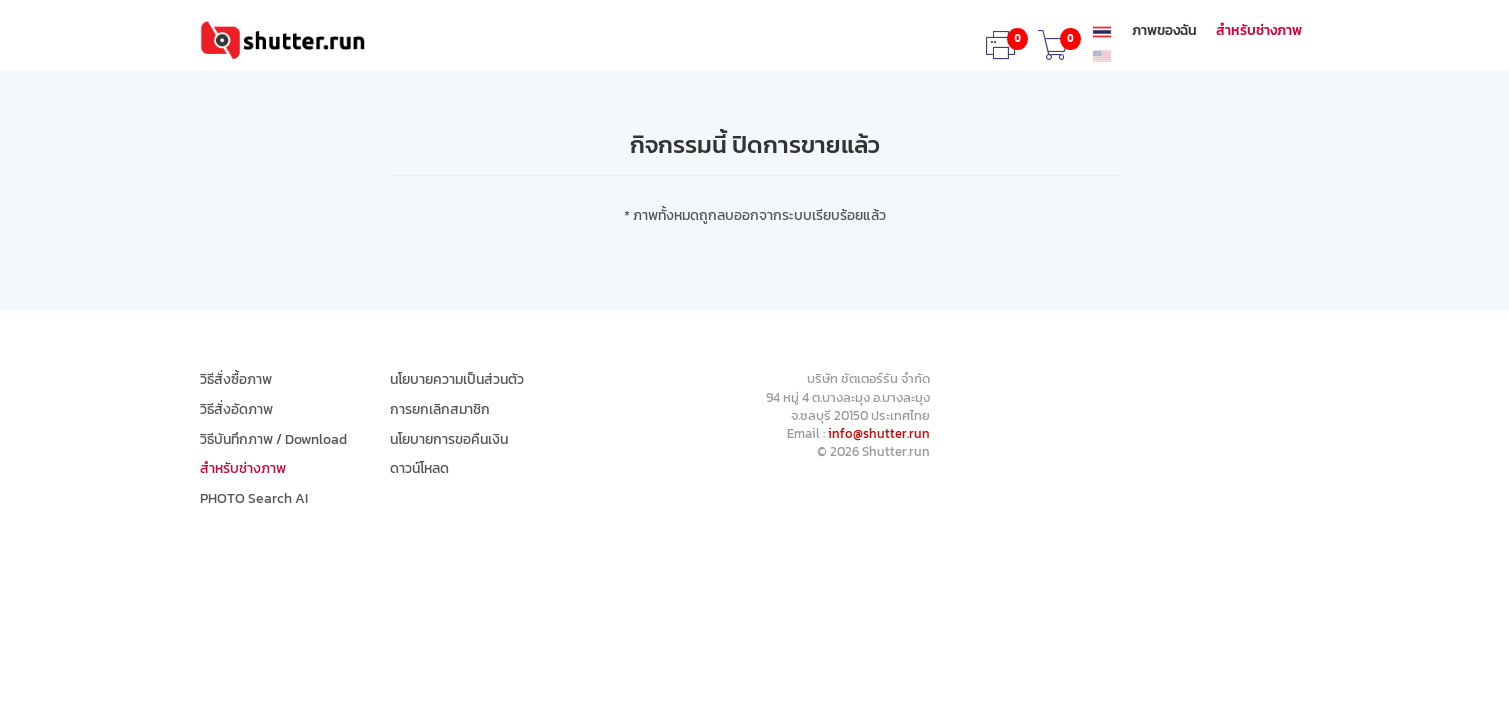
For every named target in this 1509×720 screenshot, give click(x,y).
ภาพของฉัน (1164, 31)
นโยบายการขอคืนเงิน (449, 440)
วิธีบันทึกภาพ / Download (273, 440)
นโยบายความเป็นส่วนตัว (457, 380)
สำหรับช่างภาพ (1259, 31)
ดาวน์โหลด (419, 469)
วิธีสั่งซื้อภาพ (236, 380)
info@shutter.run (879, 433)
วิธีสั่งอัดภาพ (236, 410)
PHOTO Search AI (254, 499)
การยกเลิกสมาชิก (440, 410)
